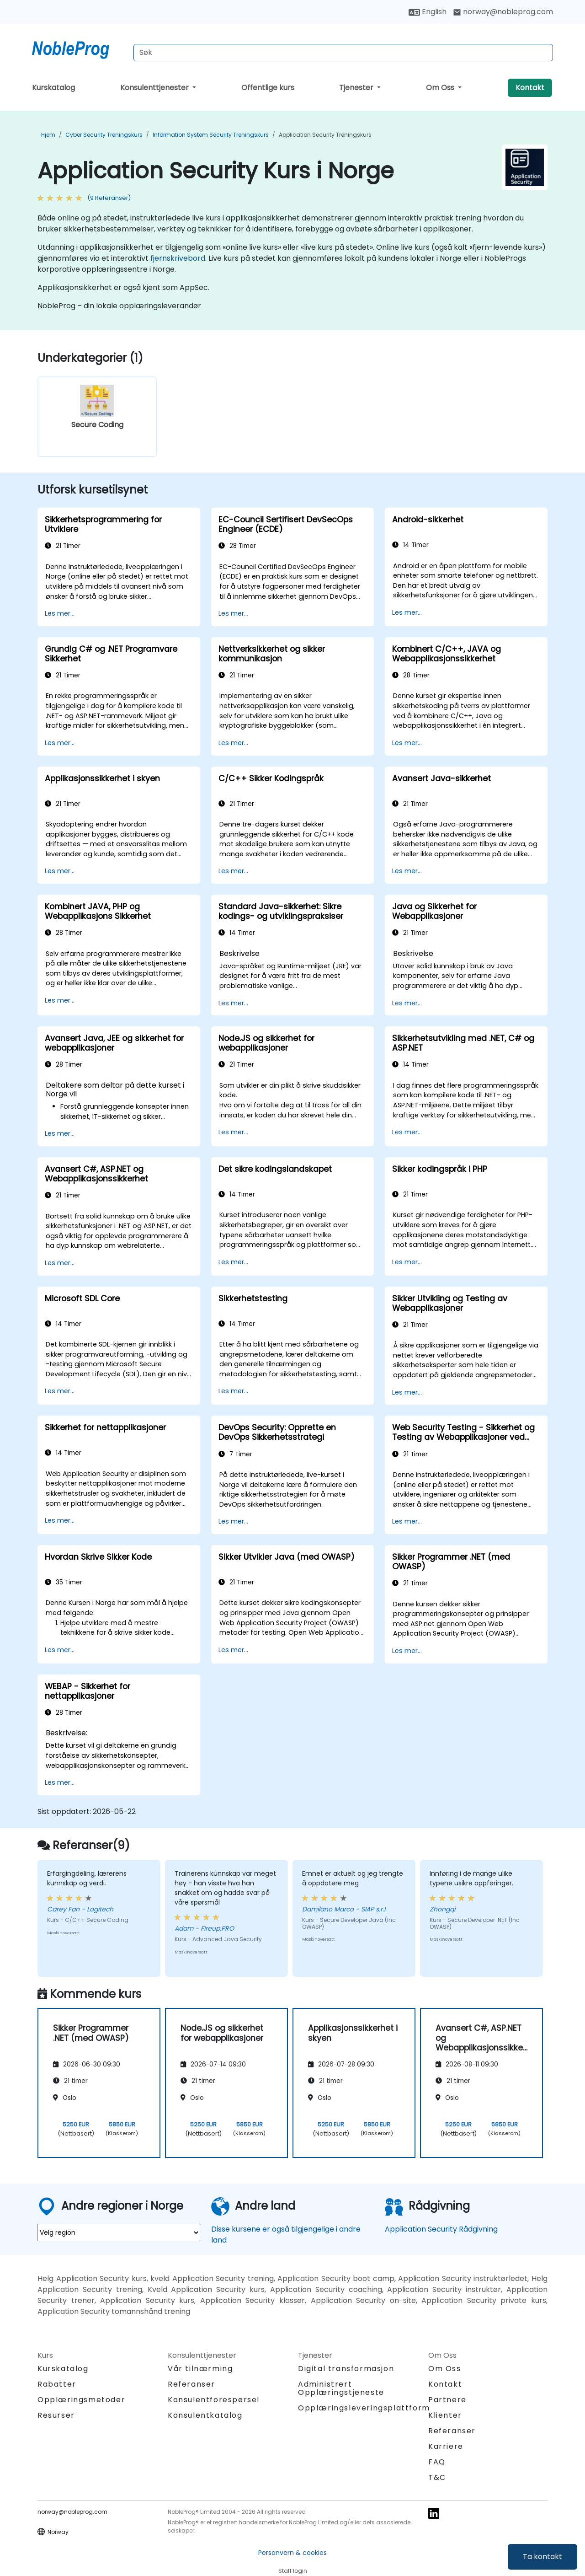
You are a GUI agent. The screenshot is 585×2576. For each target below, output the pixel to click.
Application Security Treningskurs (325, 135)
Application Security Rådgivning (441, 2229)
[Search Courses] (343, 52)
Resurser (56, 2415)
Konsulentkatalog (205, 2415)
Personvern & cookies (292, 2552)
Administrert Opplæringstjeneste (341, 2388)
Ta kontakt (542, 2556)
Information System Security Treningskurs (211, 135)
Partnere (447, 2399)
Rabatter (56, 2384)
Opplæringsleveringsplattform (364, 2408)
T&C (437, 2477)
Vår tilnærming (200, 2368)
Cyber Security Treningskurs (104, 135)
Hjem (48, 135)
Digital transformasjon (346, 2368)
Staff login (292, 2571)
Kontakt (530, 87)
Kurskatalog (53, 87)
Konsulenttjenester (155, 87)
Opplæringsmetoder (81, 2399)
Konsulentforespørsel (214, 2400)
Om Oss (441, 87)
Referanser (191, 2384)
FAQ (437, 2462)
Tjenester (357, 87)
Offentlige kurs (267, 87)
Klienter (445, 2415)
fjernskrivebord (177, 258)
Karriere (445, 2446)
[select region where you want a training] (118, 2232)
